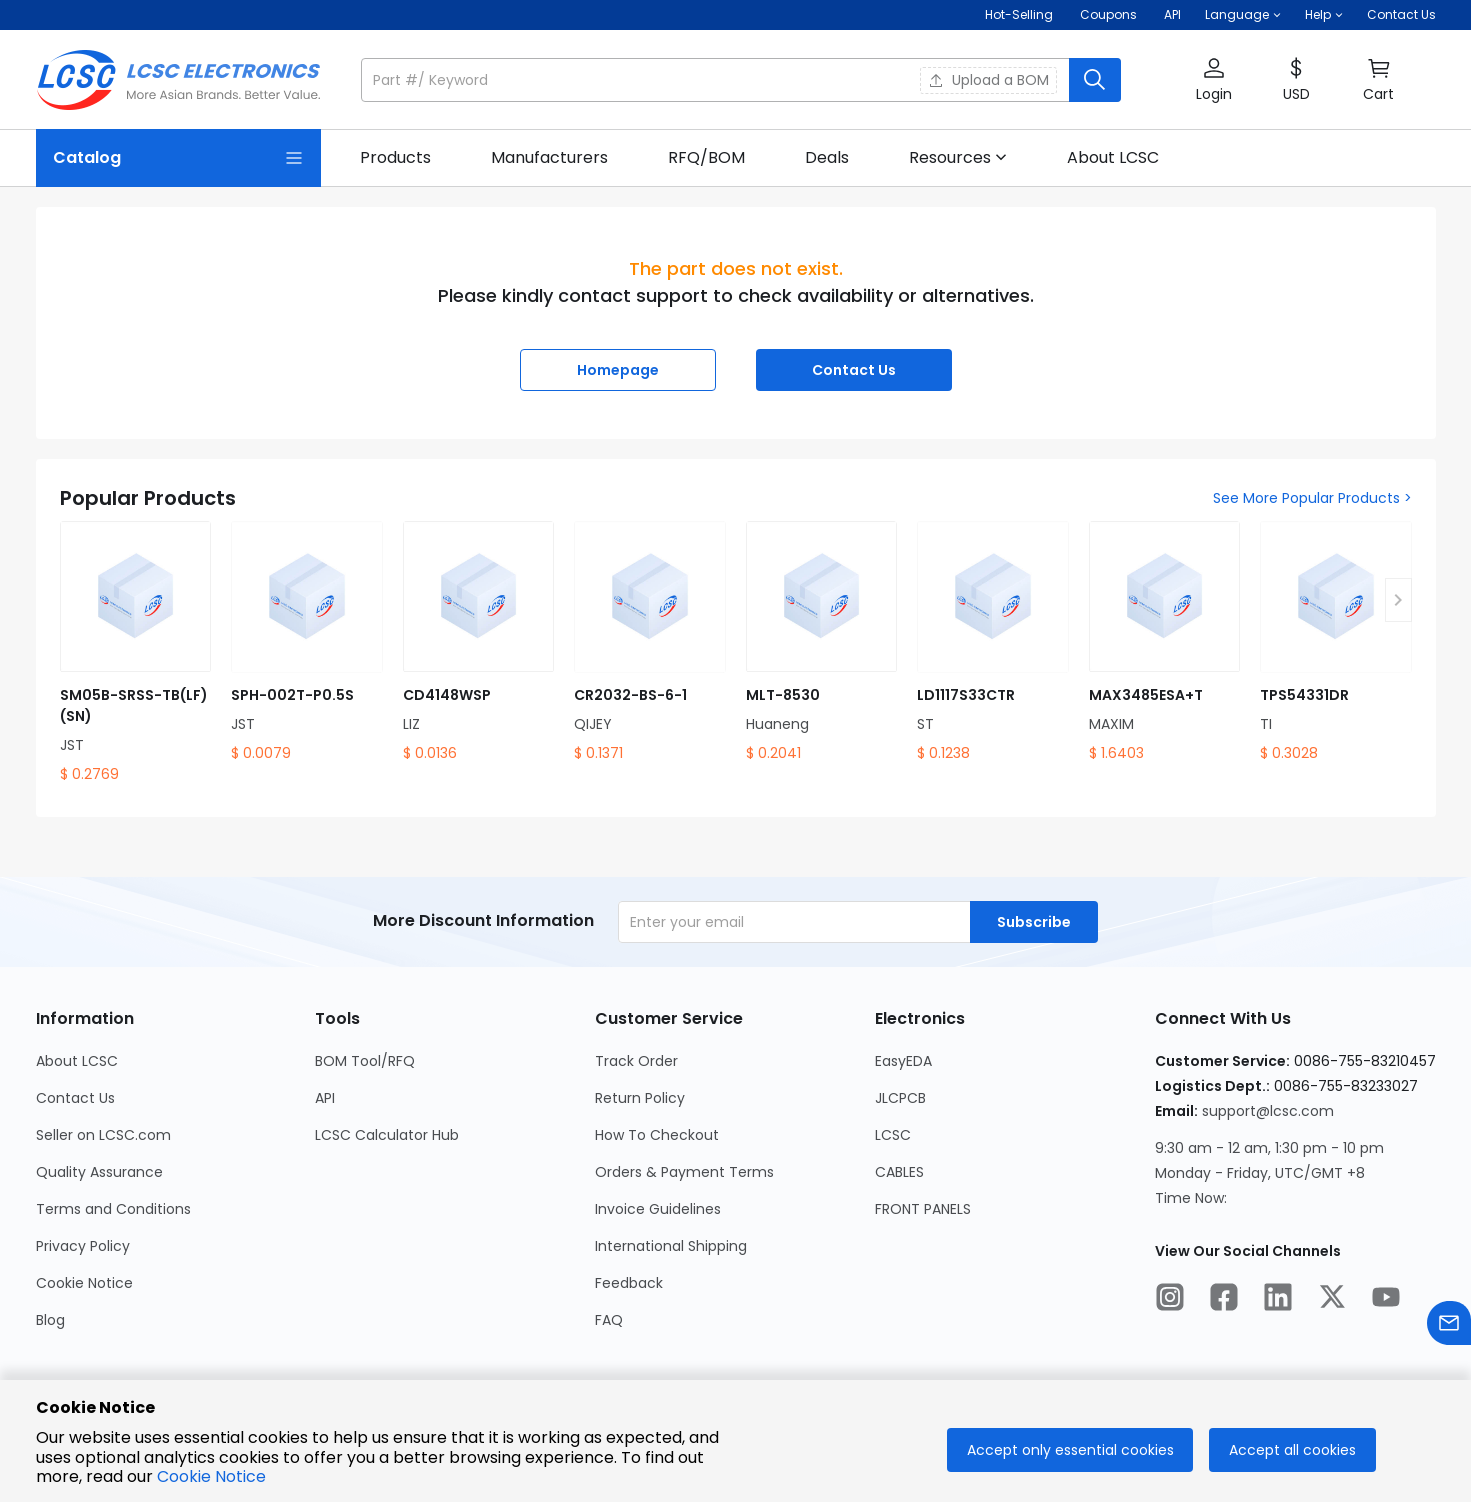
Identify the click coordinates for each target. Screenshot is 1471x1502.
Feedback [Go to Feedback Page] (629, 1283)
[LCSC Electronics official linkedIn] (1278, 1300)
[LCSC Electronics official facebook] (1224, 1300)
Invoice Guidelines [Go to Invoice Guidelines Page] (658, 1209)
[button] (1243, 15)
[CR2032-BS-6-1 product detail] (650, 642)
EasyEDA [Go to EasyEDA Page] (903, 1061)
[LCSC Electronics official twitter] (1332, 1300)
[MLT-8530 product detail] (822, 642)
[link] (395, 158)
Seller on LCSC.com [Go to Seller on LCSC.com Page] (103, 1135)
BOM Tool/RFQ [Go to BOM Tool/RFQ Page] (365, 1061)
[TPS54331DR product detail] (1336, 642)
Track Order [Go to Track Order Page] (636, 1061)
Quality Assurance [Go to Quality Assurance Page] (99, 1172)
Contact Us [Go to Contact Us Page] (75, 1098)
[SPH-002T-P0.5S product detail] (307, 642)
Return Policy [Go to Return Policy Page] (640, 1098)
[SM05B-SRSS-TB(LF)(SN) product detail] (136, 653)
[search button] (1095, 80)
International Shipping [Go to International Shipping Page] (671, 1246)
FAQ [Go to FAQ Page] (609, 1320)
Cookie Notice (211, 1476)
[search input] (717, 80)
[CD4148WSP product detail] (479, 642)
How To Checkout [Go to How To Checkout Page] (657, 1135)
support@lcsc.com (1268, 1111)
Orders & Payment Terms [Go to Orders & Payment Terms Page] (684, 1172)
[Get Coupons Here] (1108, 15)
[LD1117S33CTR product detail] (993, 642)
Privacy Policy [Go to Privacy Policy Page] (83, 1246)
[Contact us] (1449, 1326)
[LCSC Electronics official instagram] (1170, 1300)
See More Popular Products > (1312, 498)
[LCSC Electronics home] (178, 80)
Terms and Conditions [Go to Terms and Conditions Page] (113, 1209)
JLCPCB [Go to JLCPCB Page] (900, 1098)
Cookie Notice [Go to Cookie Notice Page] (84, 1283)
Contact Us (1401, 14)
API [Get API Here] (1172, 14)
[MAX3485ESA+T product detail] (1165, 642)
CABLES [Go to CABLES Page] (899, 1172)
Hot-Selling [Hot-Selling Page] (1020, 14)
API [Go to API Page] (325, 1098)
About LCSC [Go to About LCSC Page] (77, 1061)
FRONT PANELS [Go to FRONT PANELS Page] (923, 1209)
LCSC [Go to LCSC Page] (893, 1135)
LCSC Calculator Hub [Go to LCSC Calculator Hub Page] (387, 1135)
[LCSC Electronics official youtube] (1386, 1300)
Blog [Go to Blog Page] (50, 1320)
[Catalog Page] (178, 158)
